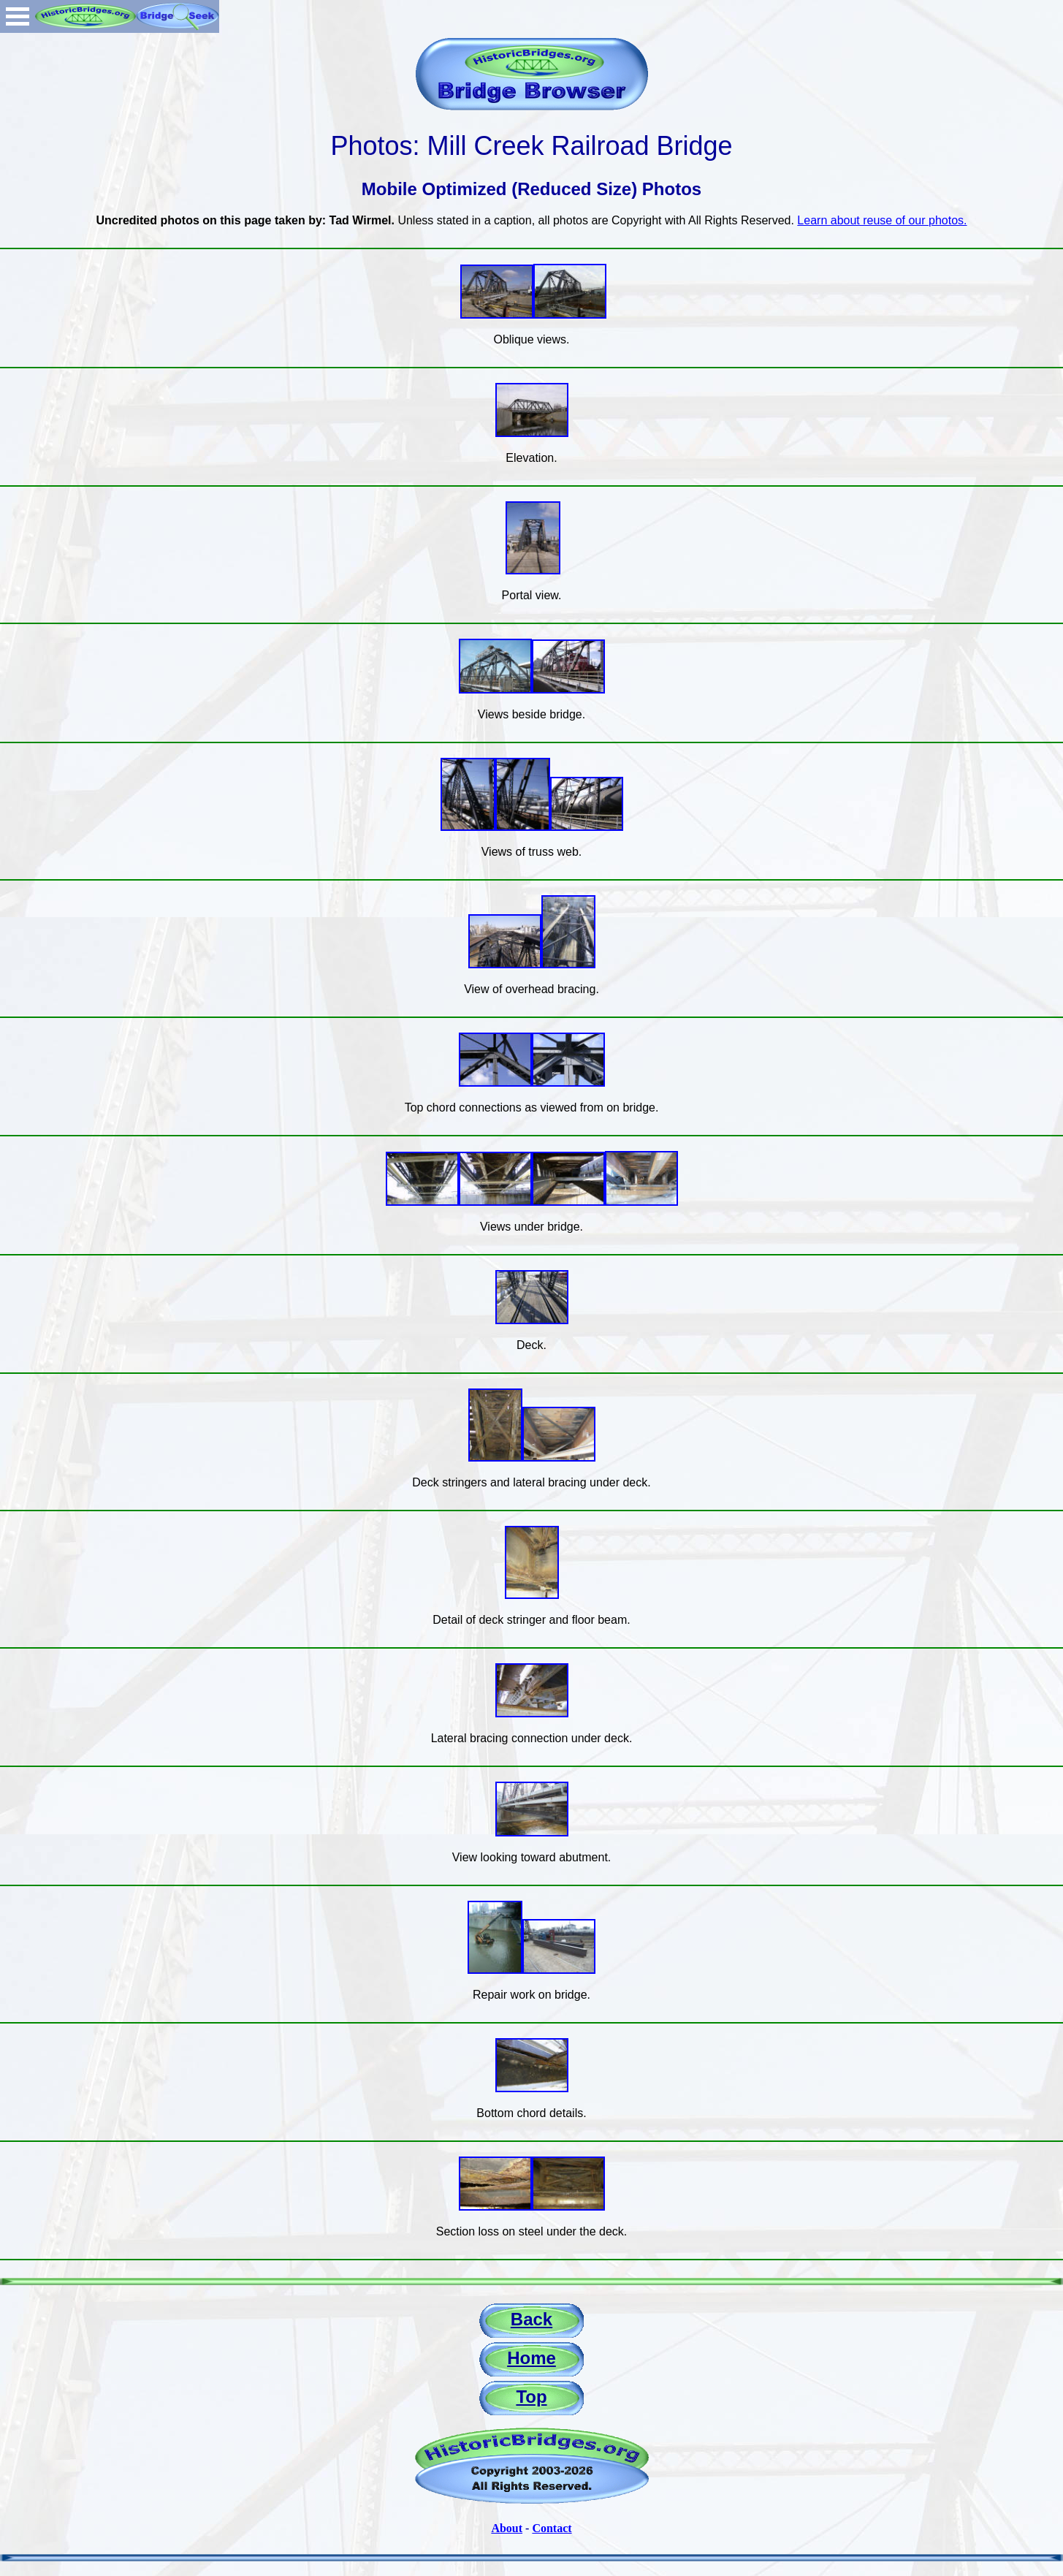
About (506, 2528)
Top (531, 2396)
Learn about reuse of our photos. (882, 220)
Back (531, 2319)
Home (531, 2358)
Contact (551, 2528)
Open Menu (17, 16)
